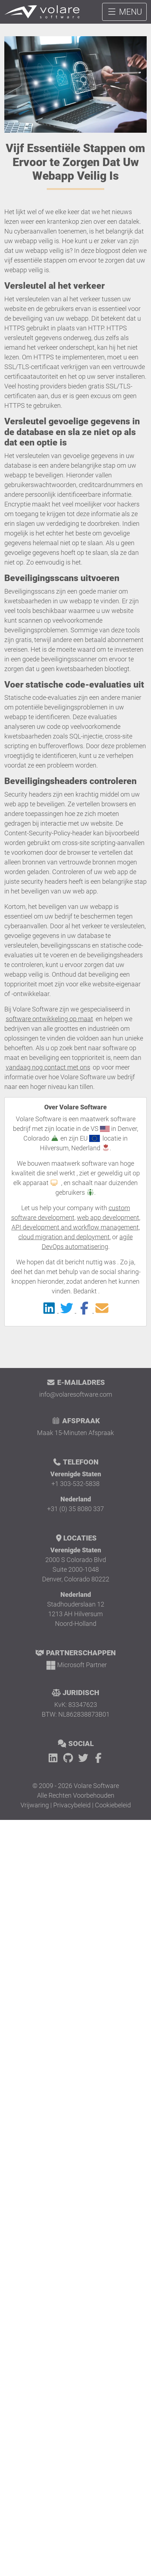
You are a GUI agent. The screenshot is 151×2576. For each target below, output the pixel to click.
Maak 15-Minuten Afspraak (75, 1432)
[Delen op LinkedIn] (50, 1310)
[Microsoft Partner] (76, 1665)
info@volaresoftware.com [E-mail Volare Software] (75, 1394)
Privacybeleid (72, 1805)
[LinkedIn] (54, 1758)
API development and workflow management (75, 1227)
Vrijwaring (34, 1805)
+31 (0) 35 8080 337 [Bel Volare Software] (75, 1509)
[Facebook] (98, 1758)
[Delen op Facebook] (85, 1310)
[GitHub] (69, 1758)
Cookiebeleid (113, 1805)
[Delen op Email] (102, 1310)
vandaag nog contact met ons (48, 1067)
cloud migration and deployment (64, 1237)
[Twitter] (84, 1758)
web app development (108, 1217)
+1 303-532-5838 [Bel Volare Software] (75, 1483)
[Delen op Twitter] (67, 1310)
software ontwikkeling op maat (49, 1019)
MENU (124, 11)
